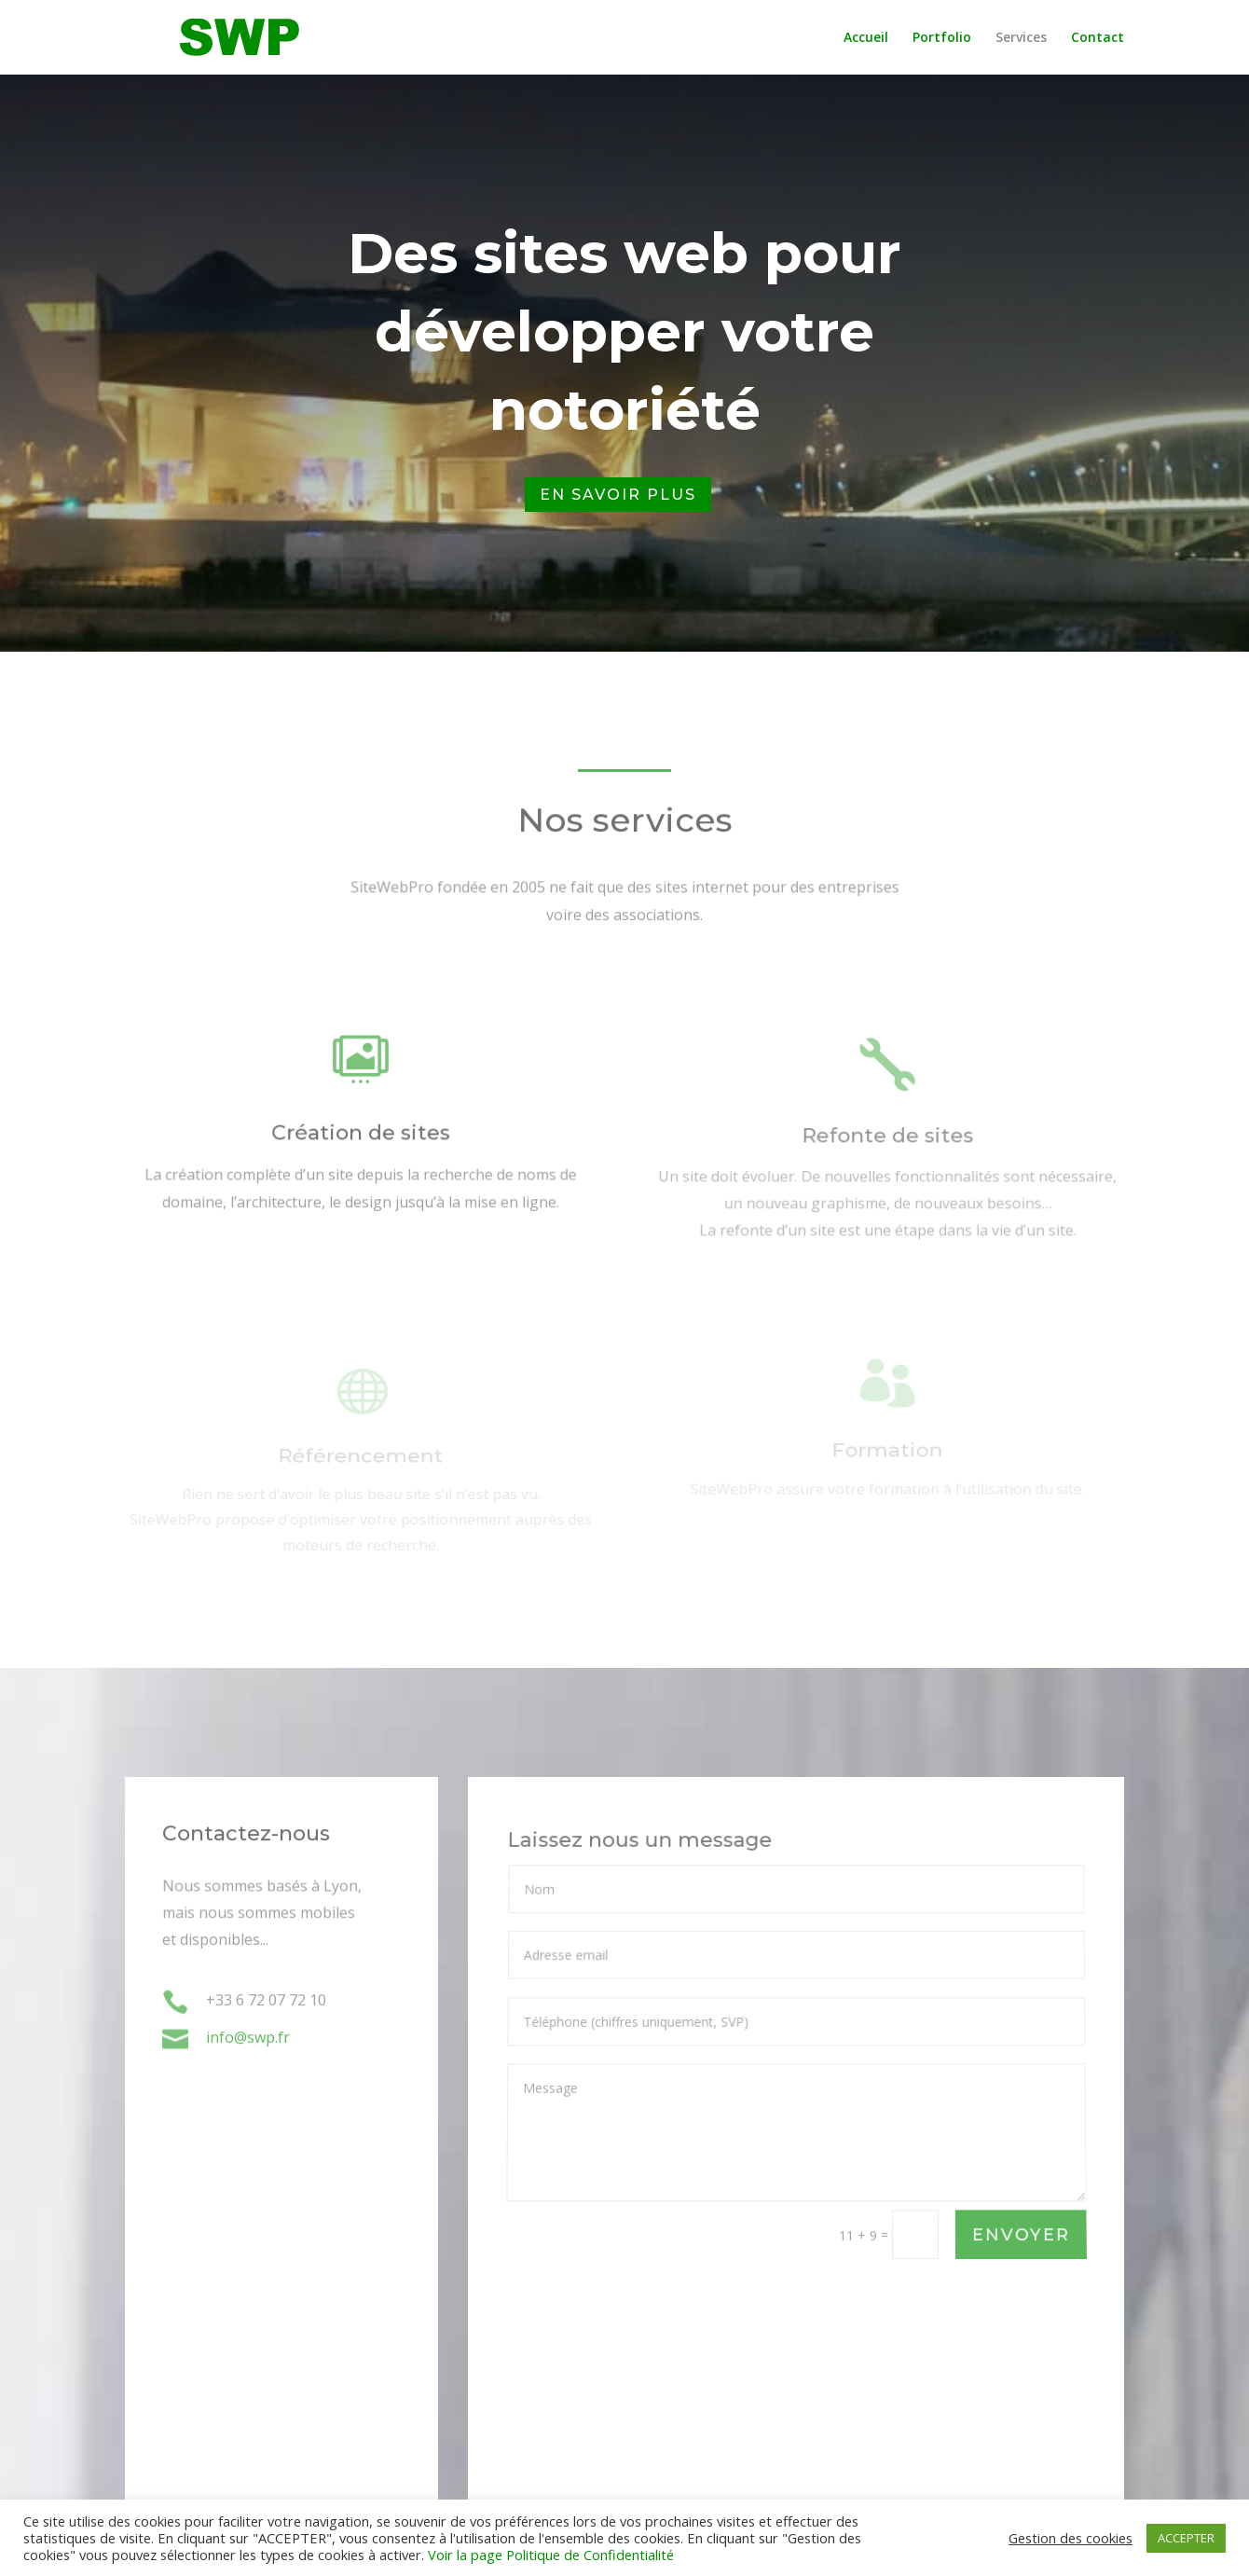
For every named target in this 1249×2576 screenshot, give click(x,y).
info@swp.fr (248, 2037)
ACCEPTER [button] (1186, 2537)
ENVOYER (1020, 2235)
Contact (1097, 38)
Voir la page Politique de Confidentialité (551, 2554)
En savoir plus (618, 494)
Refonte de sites (887, 1144)
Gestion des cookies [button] (1070, 2537)
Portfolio (942, 38)
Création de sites (360, 1139)
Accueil (866, 38)
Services (1021, 38)
